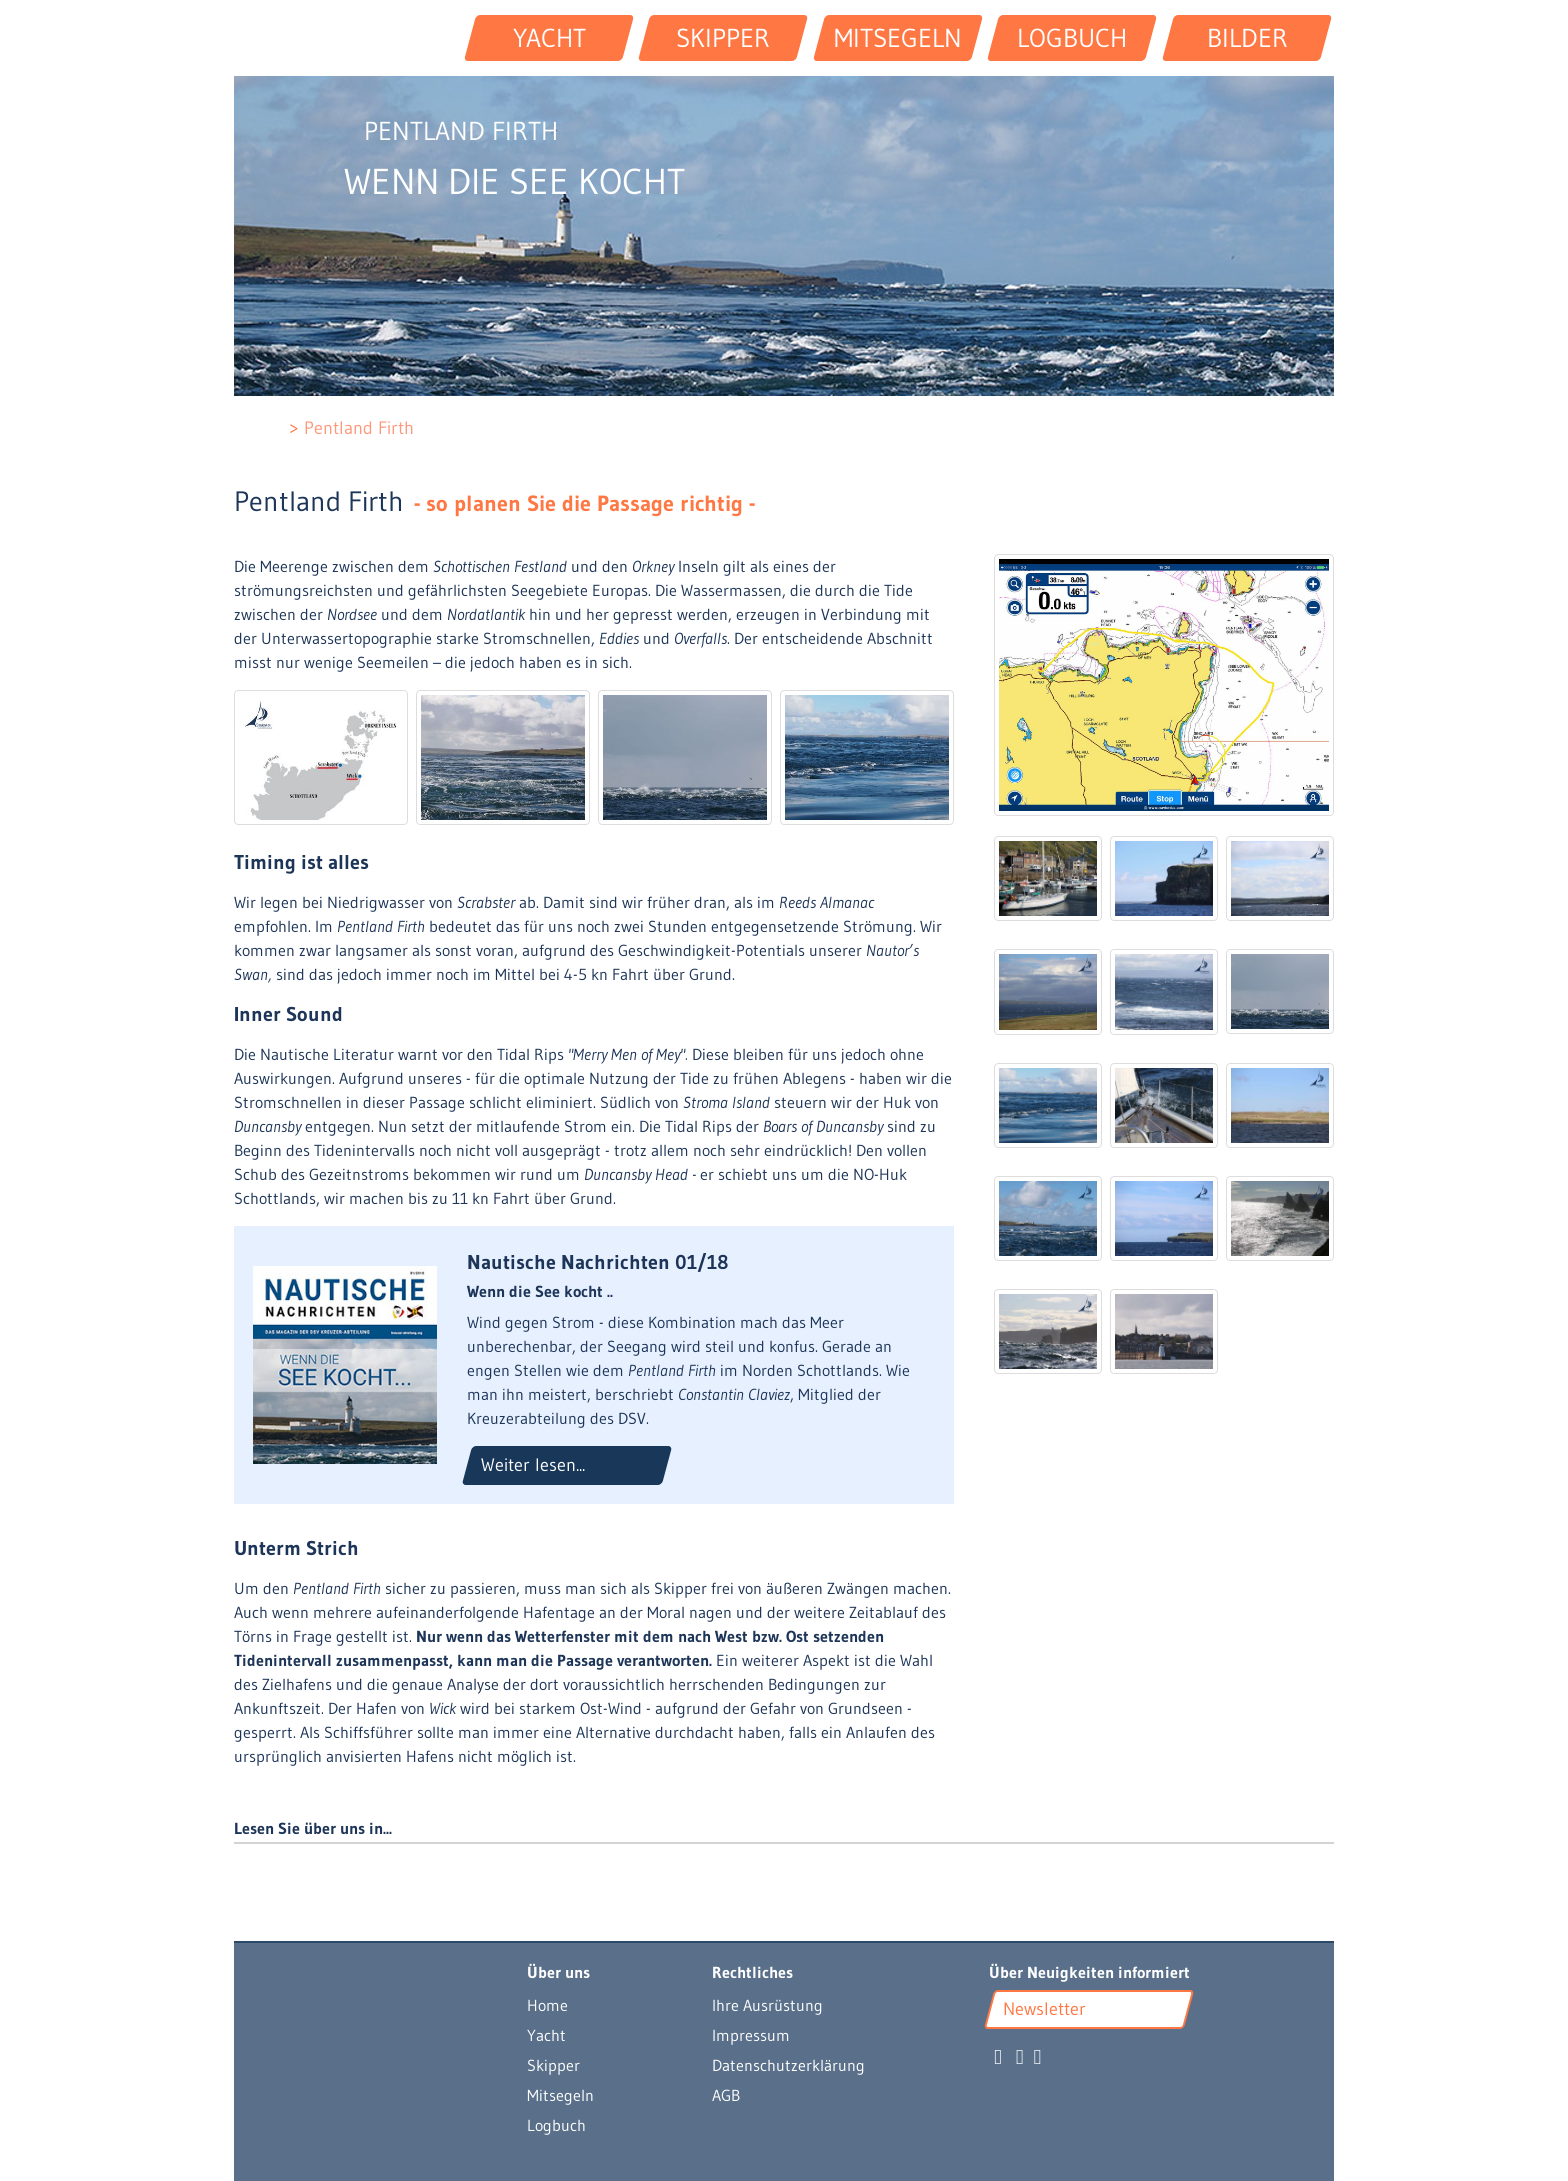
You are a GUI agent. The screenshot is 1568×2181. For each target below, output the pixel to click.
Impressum (751, 2035)
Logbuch (556, 2125)
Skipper (553, 2065)
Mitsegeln (560, 2095)
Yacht (546, 2035)
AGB (726, 2095)
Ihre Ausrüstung (767, 2005)
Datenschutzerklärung (788, 2065)
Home (547, 2005)
